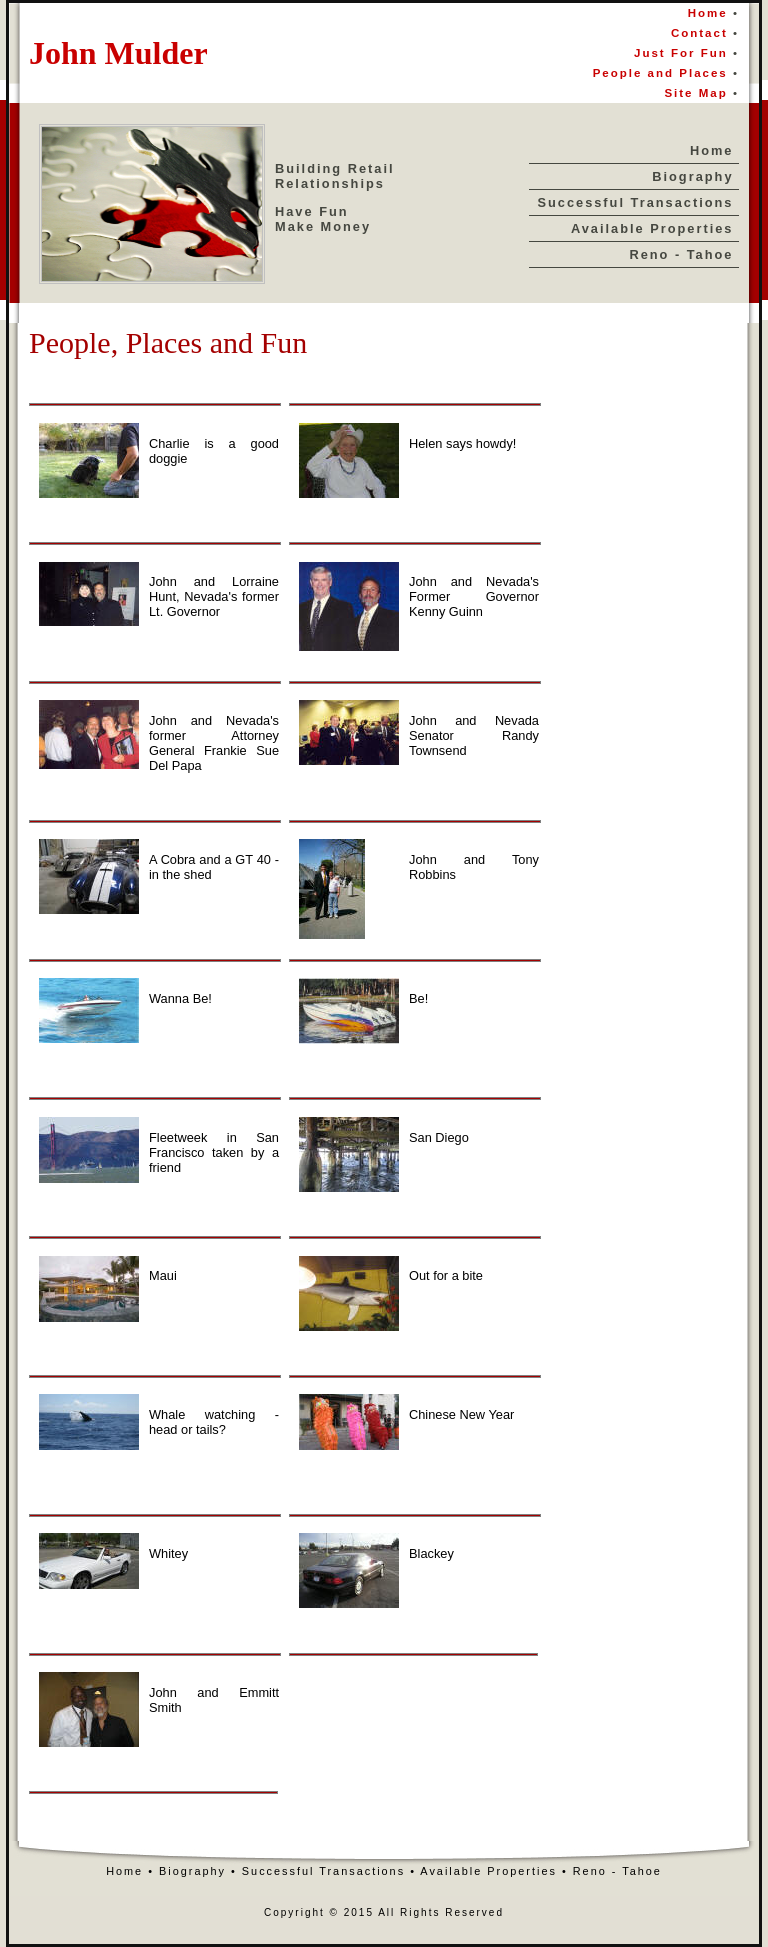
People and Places (660, 73)
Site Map (698, 93)
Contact (702, 33)
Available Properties (652, 228)
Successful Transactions (635, 202)
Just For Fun (681, 53)
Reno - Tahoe (681, 254)
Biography (692, 176)
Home (708, 13)
